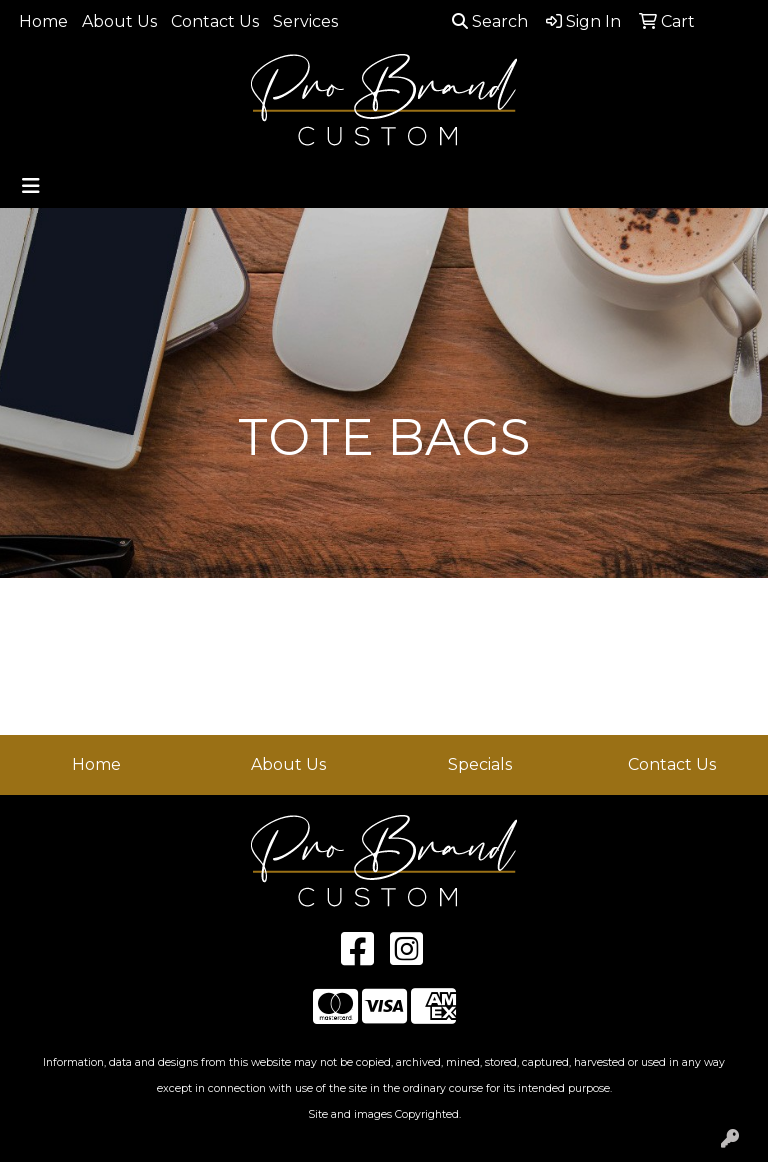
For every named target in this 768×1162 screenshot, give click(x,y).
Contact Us (215, 21)
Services (305, 21)
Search (490, 21)
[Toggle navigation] (31, 186)
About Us (119, 21)
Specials (480, 764)
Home (43, 21)
